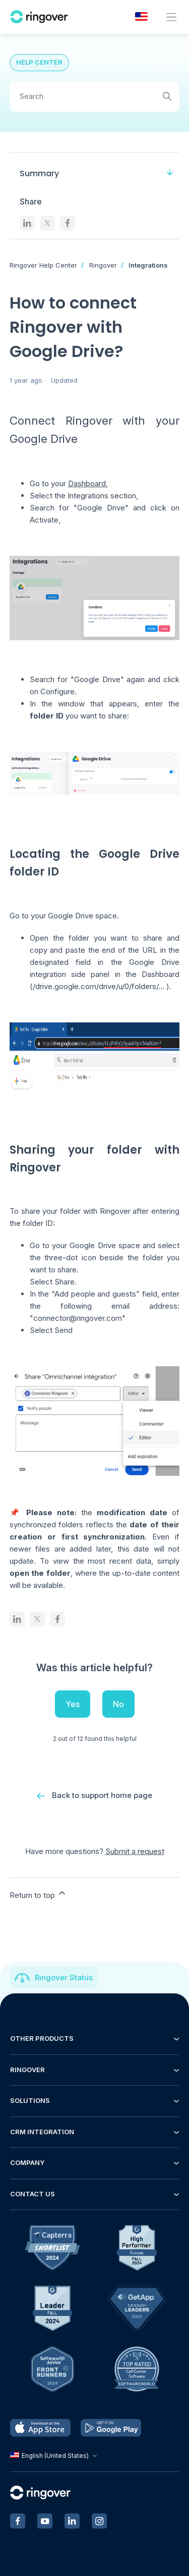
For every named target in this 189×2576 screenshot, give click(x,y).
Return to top (38, 1894)
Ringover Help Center (43, 265)
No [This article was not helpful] (118, 1704)
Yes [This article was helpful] (73, 1704)
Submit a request (134, 1851)
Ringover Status (64, 1977)
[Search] (95, 96)
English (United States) (54, 2455)
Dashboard (87, 483)
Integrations (148, 265)
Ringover (103, 265)
